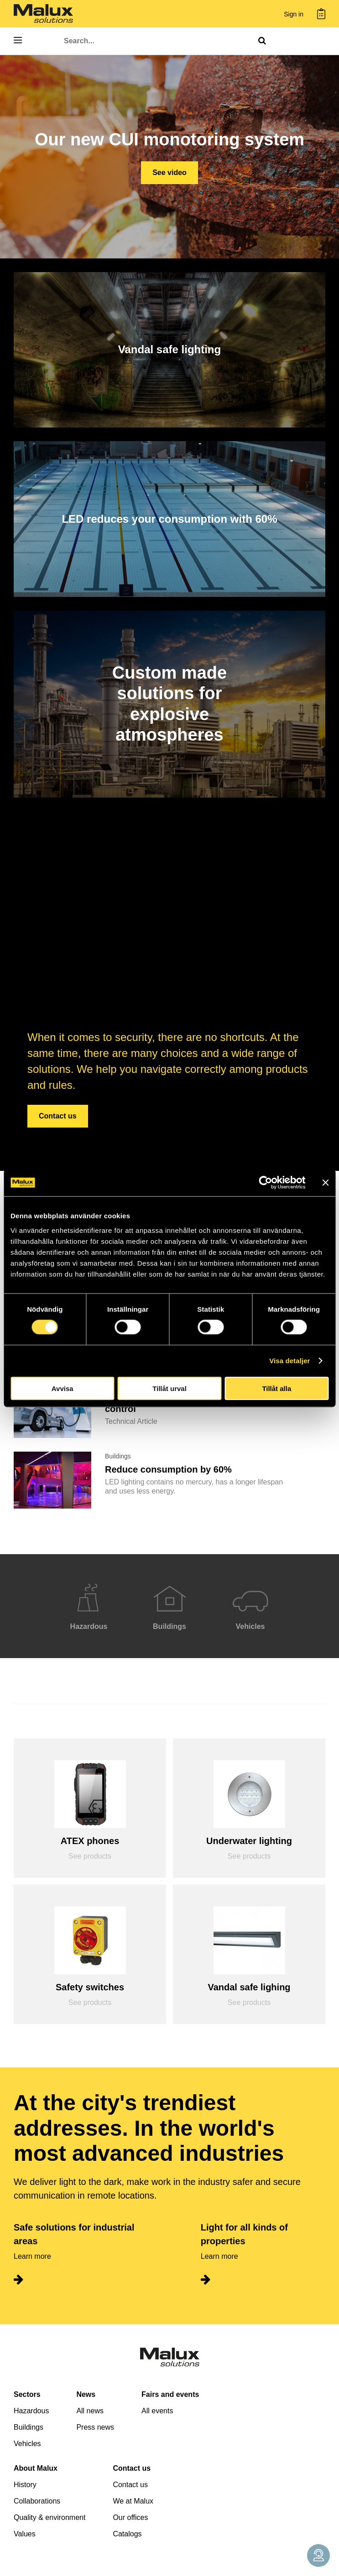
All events (157, 2411)
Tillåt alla (276, 1388)
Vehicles (27, 2443)
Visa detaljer (289, 1361)
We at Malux (133, 2501)
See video (169, 172)
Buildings (28, 2427)
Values (25, 2534)
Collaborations (37, 2501)
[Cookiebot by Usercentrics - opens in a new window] (265, 1183)
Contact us (58, 1116)
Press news (95, 2427)
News (85, 2394)
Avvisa (62, 1388)
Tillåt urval (169, 1388)
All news (90, 2411)
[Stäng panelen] (325, 1183)
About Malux (35, 2468)
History (25, 2484)
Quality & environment (49, 2517)
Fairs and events (170, 2394)
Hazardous (31, 2411)
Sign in (293, 14)
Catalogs (127, 2534)
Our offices (130, 2517)
